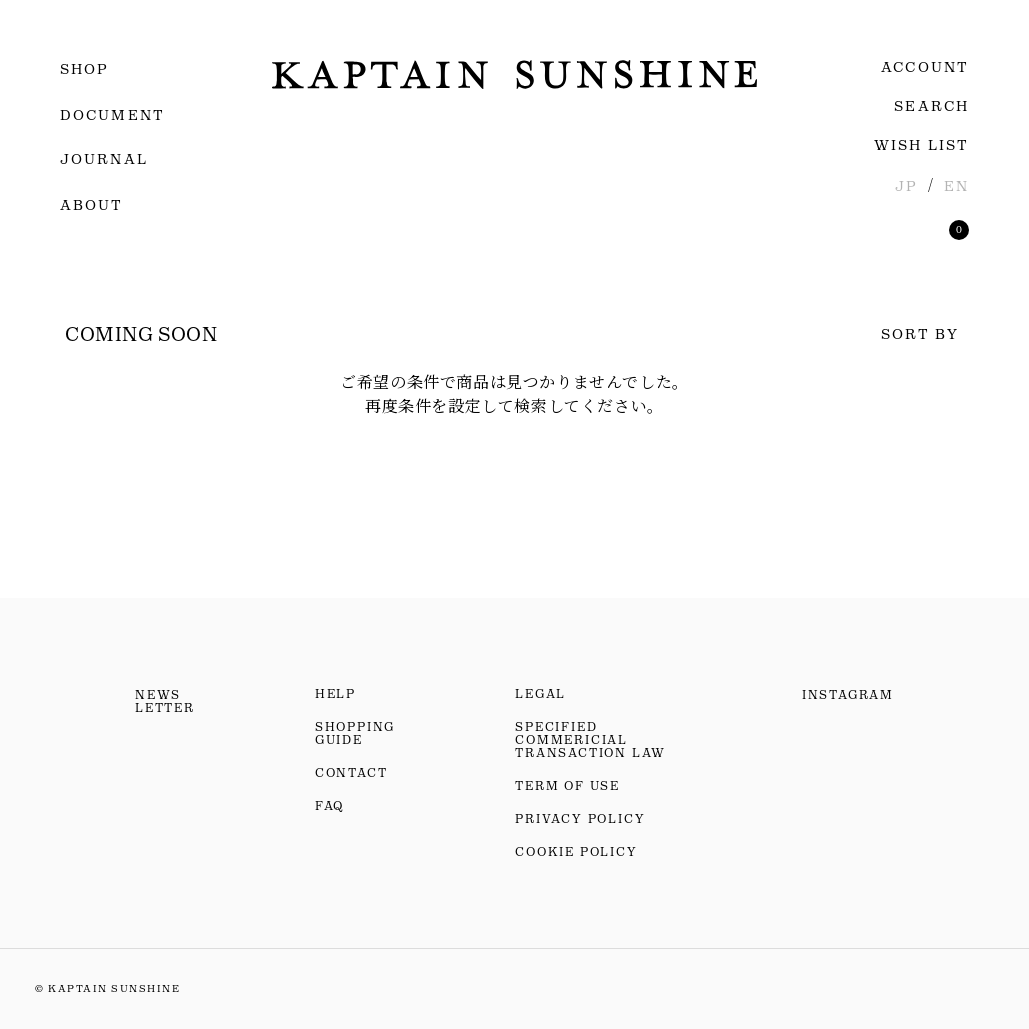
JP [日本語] (906, 186)
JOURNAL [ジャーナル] (104, 159)
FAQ (329, 806)
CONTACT (351, 773)
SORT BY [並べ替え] (920, 334)
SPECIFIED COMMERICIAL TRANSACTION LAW (590, 740)
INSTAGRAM (848, 695)
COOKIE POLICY (576, 852)
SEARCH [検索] (931, 106)
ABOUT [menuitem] (92, 205)
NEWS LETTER (165, 701)
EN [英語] (956, 186)
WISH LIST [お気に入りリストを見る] (921, 145)
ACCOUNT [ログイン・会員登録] (925, 67)
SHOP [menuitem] (84, 69)
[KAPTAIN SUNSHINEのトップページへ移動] (514, 74)
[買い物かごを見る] (959, 230)
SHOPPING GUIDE (355, 733)
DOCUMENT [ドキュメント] (112, 115)
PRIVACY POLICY (580, 819)
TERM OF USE (567, 786)
